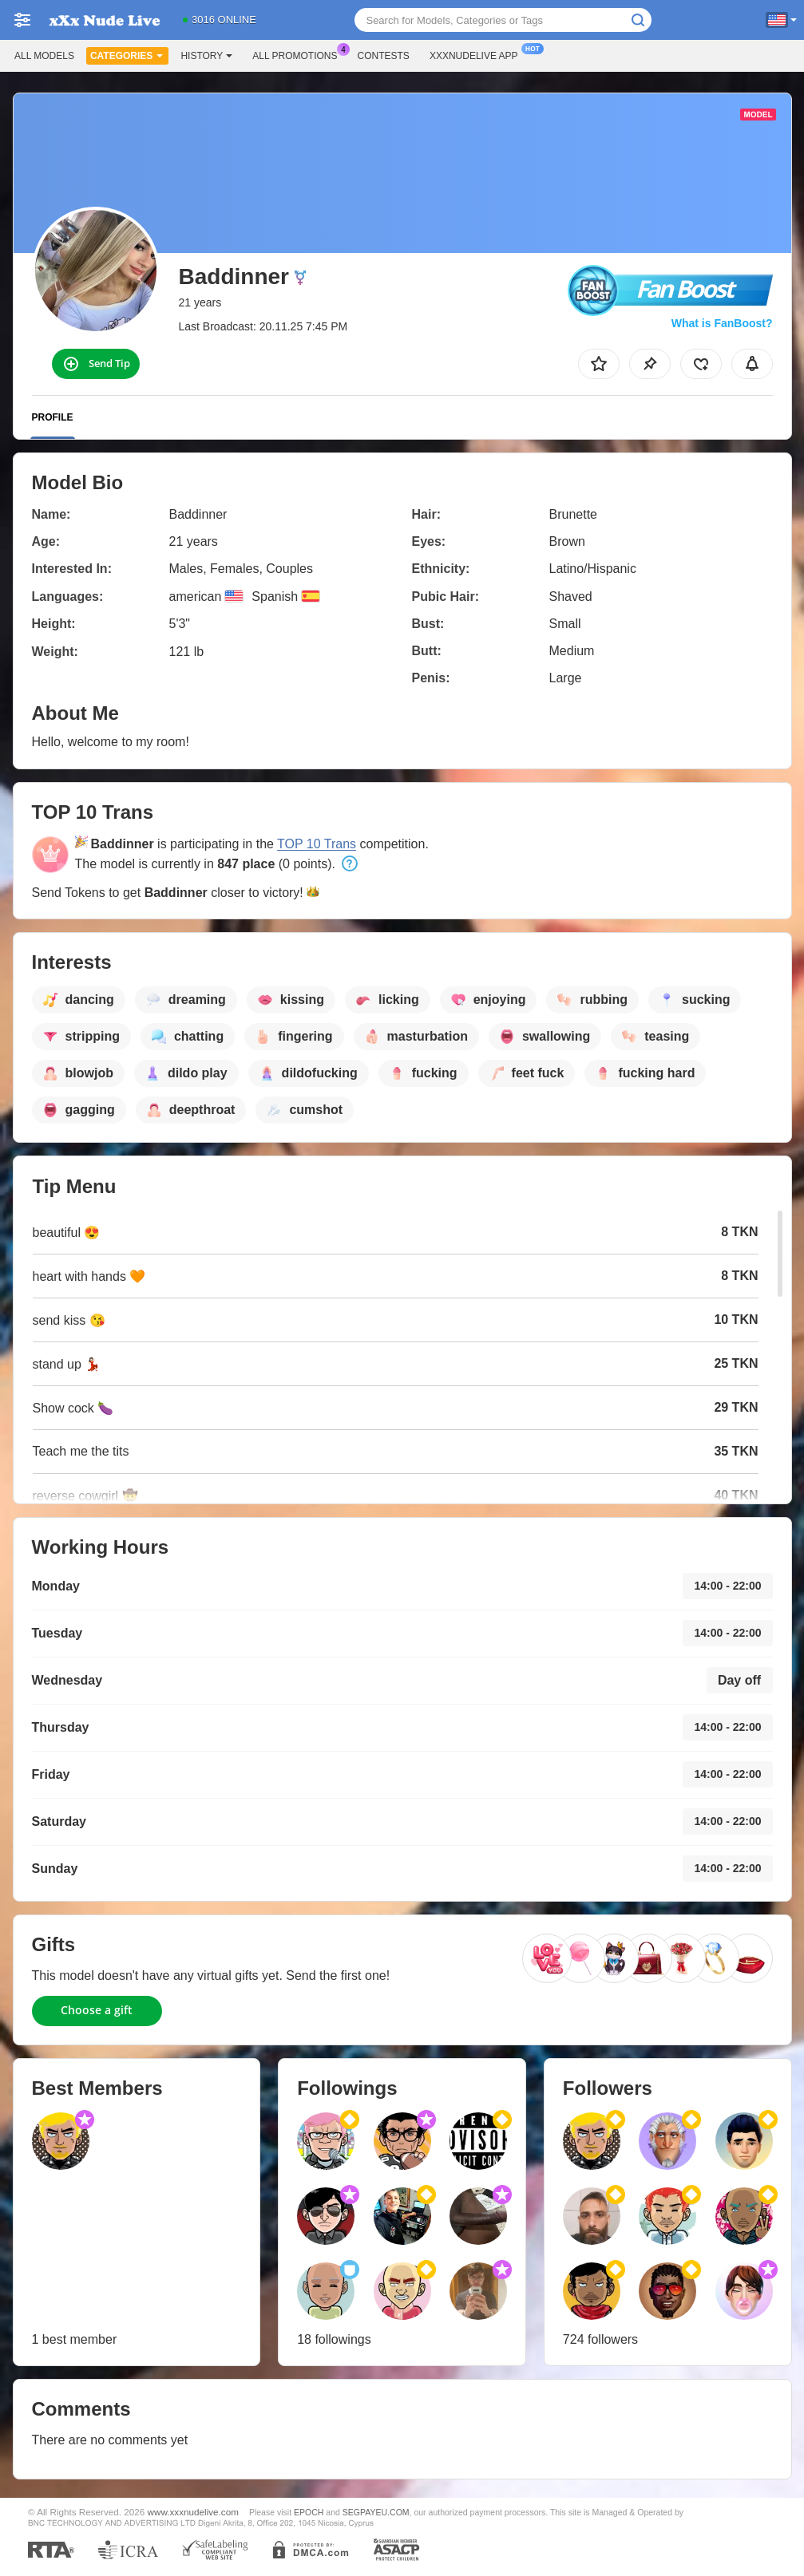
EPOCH (308, 2512)
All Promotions (298, 54)
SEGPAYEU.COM (376, 2512)
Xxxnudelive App (478, 54)
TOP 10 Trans (316, 844)
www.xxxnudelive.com (193, 2512)
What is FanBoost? (722, 323)
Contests (384, 55)
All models (44, 55)
